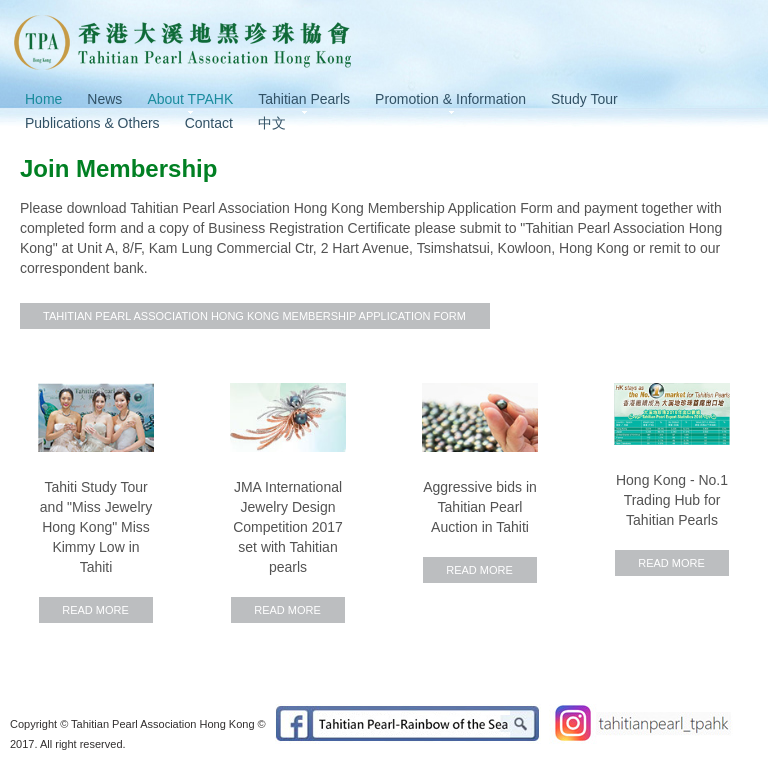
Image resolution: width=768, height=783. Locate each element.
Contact (209, 123)
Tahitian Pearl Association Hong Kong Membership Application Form (254, 316)
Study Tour (584, 99)
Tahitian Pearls (304, 99)
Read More (95, 610)
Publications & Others (92, 123)
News (104, 99)
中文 (272, 123)
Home (43, 99)
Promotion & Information (450, 99)
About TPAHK (190, 99)
